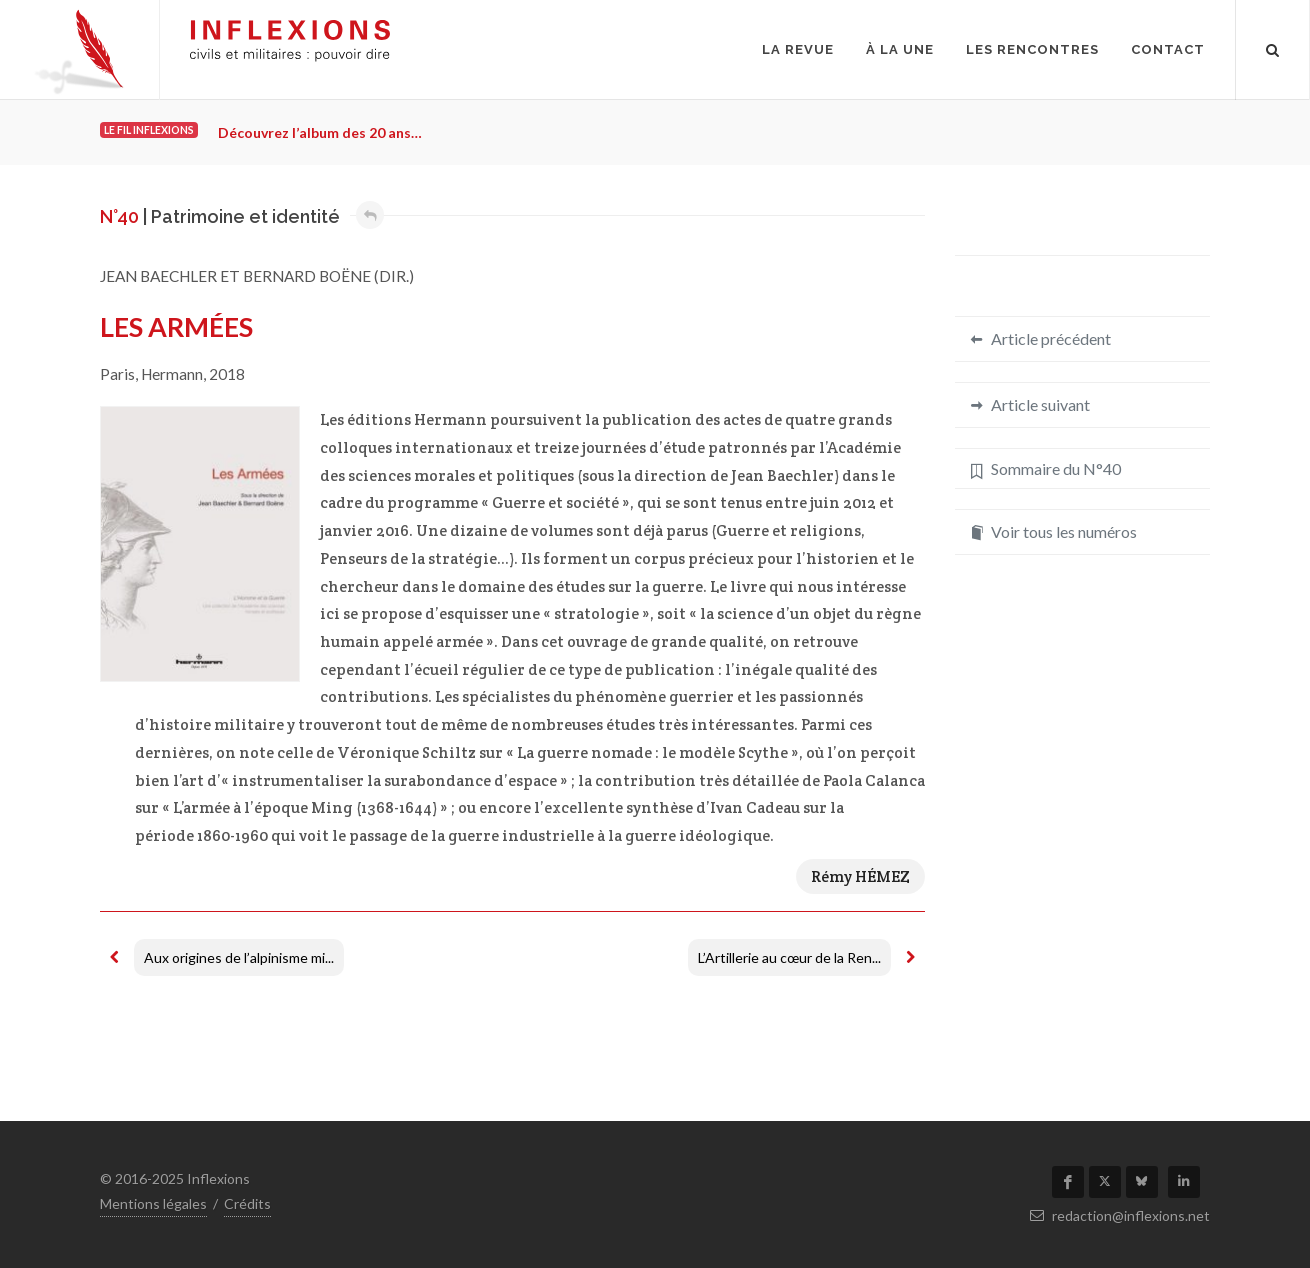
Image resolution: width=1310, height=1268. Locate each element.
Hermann (172, 374)
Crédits (247, 1203)
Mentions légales (153, 1203)
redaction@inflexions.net (1120, 1215)
